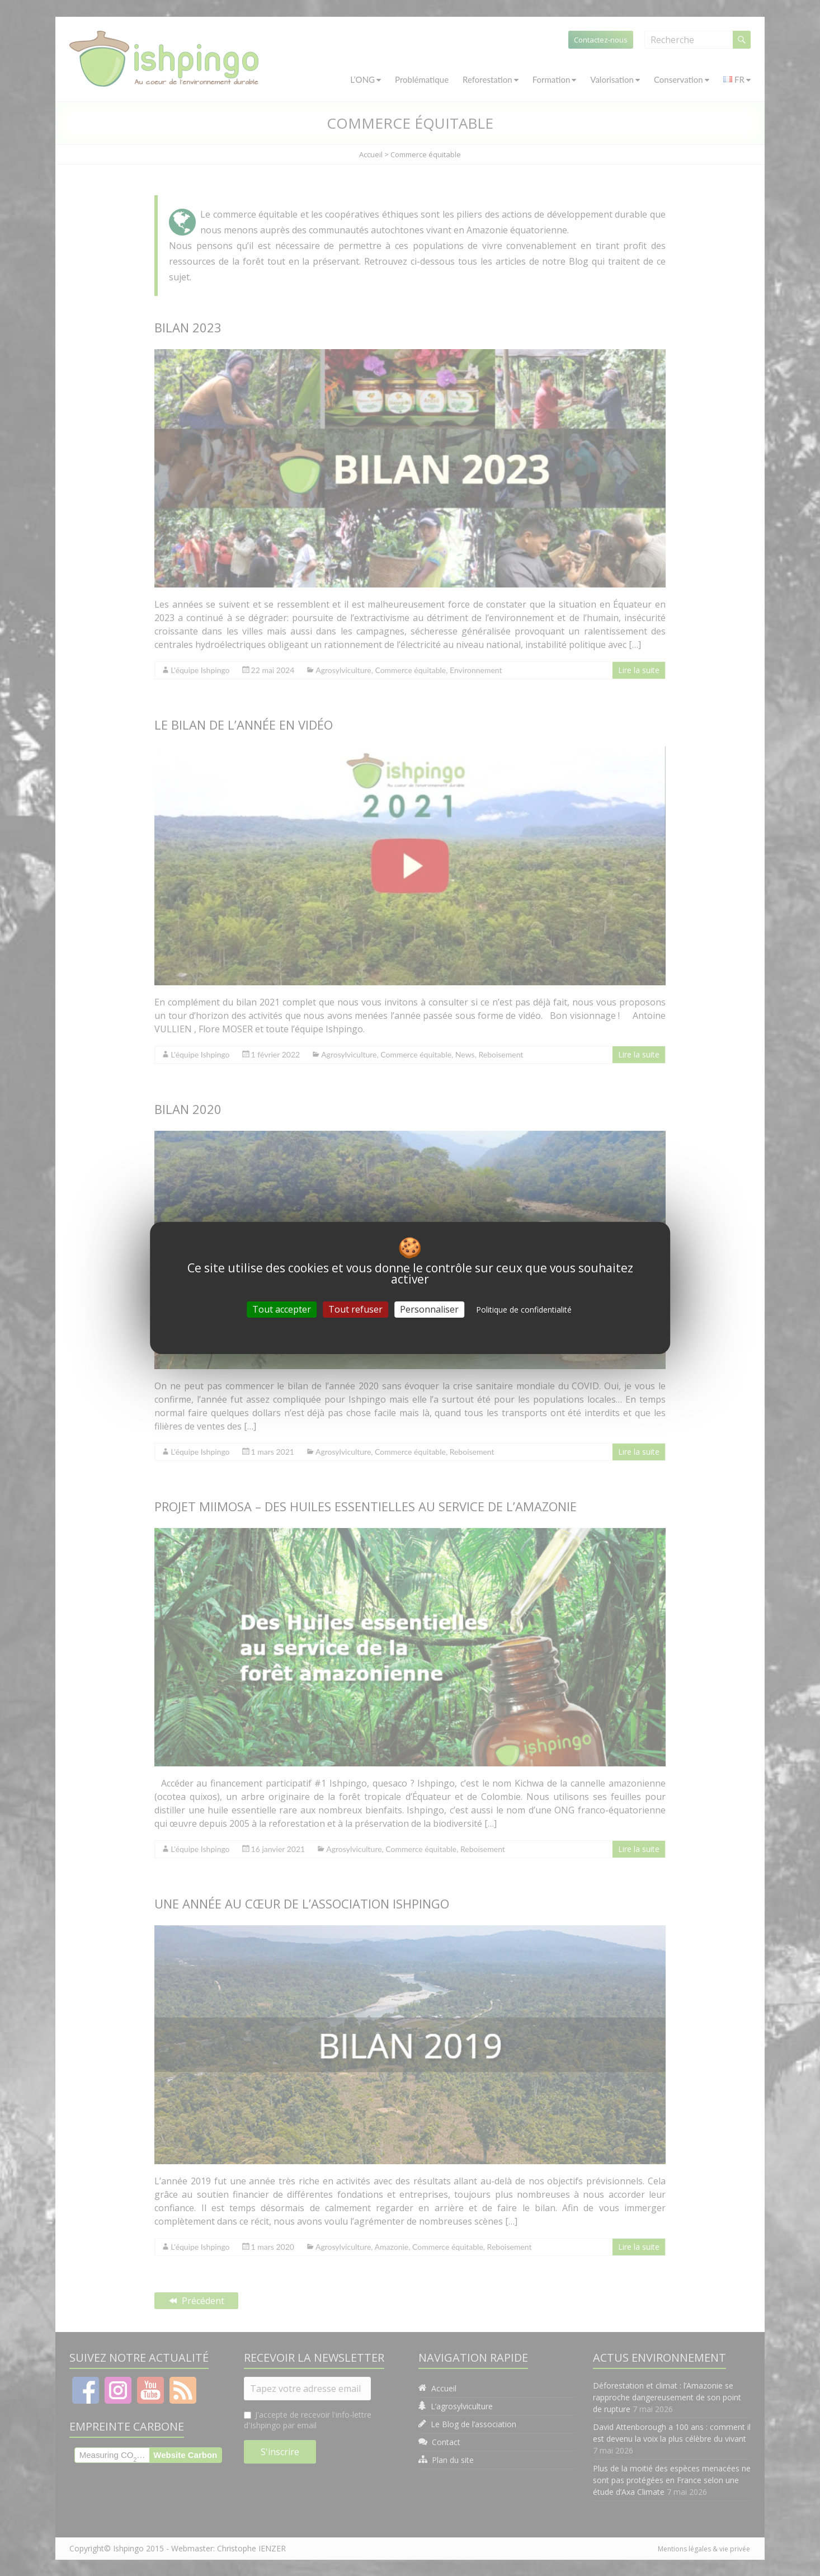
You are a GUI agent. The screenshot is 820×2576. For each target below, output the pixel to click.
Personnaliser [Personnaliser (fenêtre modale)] (429, 1309)
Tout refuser (355, 1309)
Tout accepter (281, 1309)
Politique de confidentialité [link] (524, 1309)
